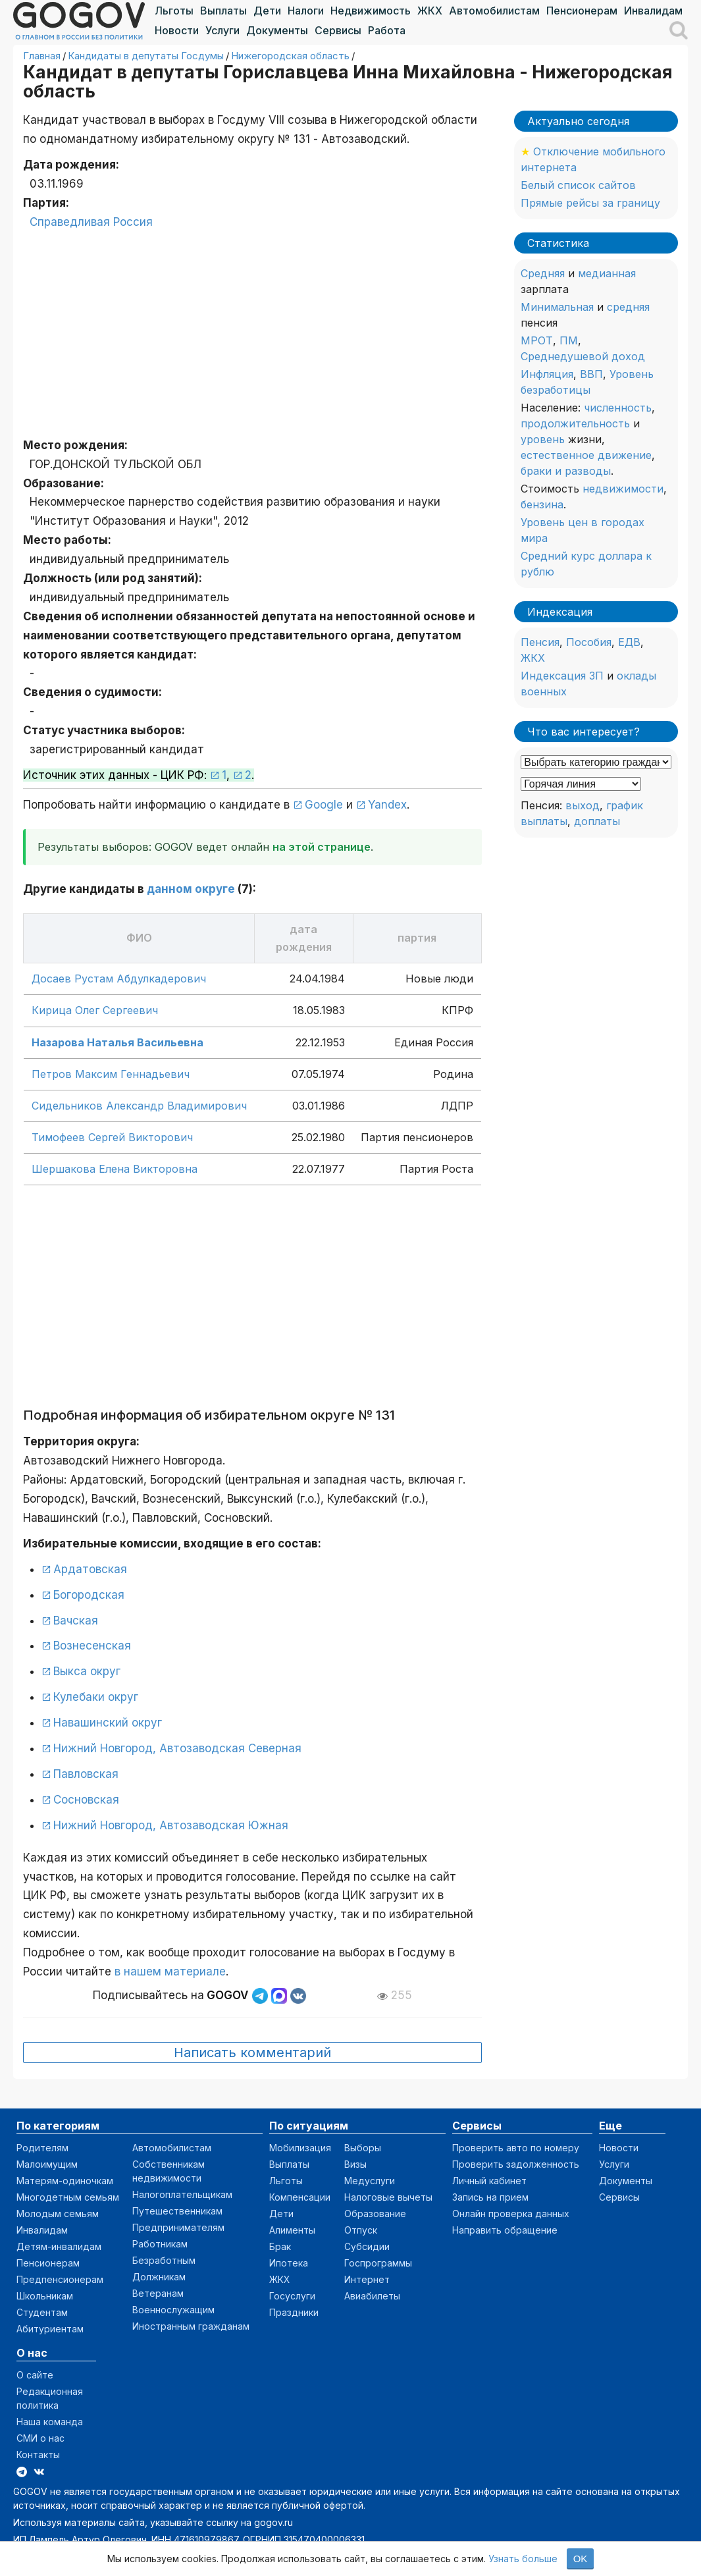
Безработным (163, 2260)
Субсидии (367, 2246)
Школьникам (44, 2295)
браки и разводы (566, 470)
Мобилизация (300, 2147)
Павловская (85, 1774)
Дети (267, 10)
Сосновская (86, 1799)
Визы (355, 2164)
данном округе (191, 889)
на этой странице (322, 846)
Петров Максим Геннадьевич (111, 1074)
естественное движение (586, 455)
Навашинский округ (107, 1722)
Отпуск (360, 2230)
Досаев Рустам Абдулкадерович (119, 978)
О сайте (34, 2374)
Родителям (42, 2147)
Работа (386, 30)
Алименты (292, 2230)
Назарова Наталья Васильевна (117, 1042)
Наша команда (49, 2421)
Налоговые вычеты (388, 2197)
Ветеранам (158, 2293)
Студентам (42, 2312)
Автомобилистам (494, 10)
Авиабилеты (372, 2295)
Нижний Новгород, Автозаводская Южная (170, 1825)
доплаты (597, 821)
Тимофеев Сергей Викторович (112, 1137)
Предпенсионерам (59, 2279)
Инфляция (547, 374)
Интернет (367, 2279)
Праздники (294, 2312)
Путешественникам (177, 2210)
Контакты (38, 2454)
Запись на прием (490, 2197)
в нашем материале (170, 1971)
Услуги (222, 30)
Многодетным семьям (67, 2197)
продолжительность (575, 423)
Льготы (174, 10)
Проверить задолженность (515, 2164)
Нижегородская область (290, 55)
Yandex (387, 804)
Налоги (306, 10)
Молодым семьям (57, 2213)
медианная (607, 273)
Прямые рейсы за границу (590, 202)
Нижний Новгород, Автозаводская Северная (177, 1748)
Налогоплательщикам (182, 2194)
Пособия (588, 642)
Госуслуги (292, 2295)
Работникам (160, 2243)
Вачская (75, 1620)
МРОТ (537, 340)
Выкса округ (86, 1671)
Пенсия (540, 642)
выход (582, 805)
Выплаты (223, 10)
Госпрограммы (378, 2262)
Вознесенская (92, 1645)
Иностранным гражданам (190, 2326)
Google (324, 804)
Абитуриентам (50, 2328)
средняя (628, 306)
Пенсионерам (581, 10)
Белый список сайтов (578, 185)
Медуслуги (369, 2180)
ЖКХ (429, 10)
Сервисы (338, 30)
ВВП (591, 374)
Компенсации (299, 2197)
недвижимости (623, 488)
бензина (542, 504)
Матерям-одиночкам (64, 2180)
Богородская (88, 1594)
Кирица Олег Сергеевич (95, 1010)
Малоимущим (47, 2164)
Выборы (362, 2147)
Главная (42, 55)
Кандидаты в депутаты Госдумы (146, 55)
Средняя (543, 273)
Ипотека (288, 2262)
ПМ (568, 340)
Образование (375, 2213)
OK (580, 2558)
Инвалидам (653, 10)
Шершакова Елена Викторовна (114, 1168)
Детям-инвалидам (58, 2246)
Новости (177, 30)
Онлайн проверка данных (510, 2213)
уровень (543, 439)
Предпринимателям (178, 2227)
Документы (277, 30)
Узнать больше (523, 2558)
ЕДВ (629, 642)
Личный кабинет (489, 2180)
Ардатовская (90, 1569)
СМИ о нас (40, 2438)
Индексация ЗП (562, 675)
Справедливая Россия (91, 221)
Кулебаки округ (95, 1697)
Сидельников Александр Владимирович (139, 1105)
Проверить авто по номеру (515, 2147)
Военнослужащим (173, 2309)
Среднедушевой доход (583, 356)
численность (618, 407)
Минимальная (557, 306)
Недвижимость (370, 10)
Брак (280, 2246)
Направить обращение (505, 2230)
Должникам (159, 2276)
